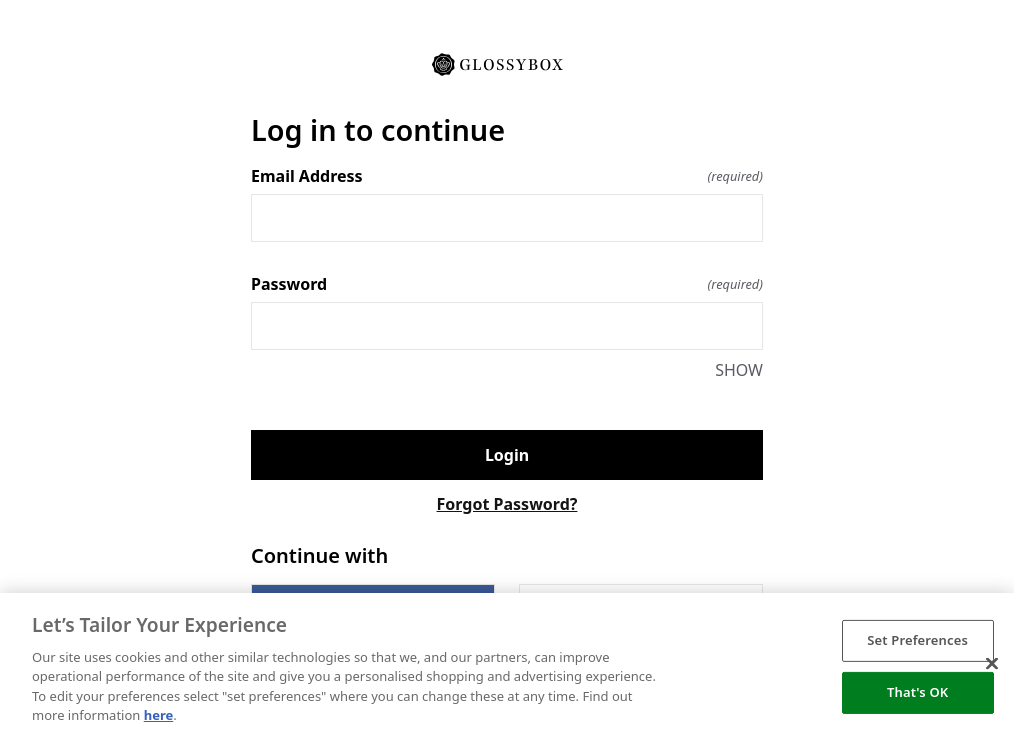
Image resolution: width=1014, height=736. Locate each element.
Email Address (507, 176)
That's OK (917, 692)
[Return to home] (507, 63)
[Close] (992, 664)
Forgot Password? (507, 504)
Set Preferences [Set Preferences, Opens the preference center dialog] (917, 640)
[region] (507, 664)
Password (507, 284)
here (159, 715)
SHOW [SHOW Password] (739, 370)
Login (507, 455)
